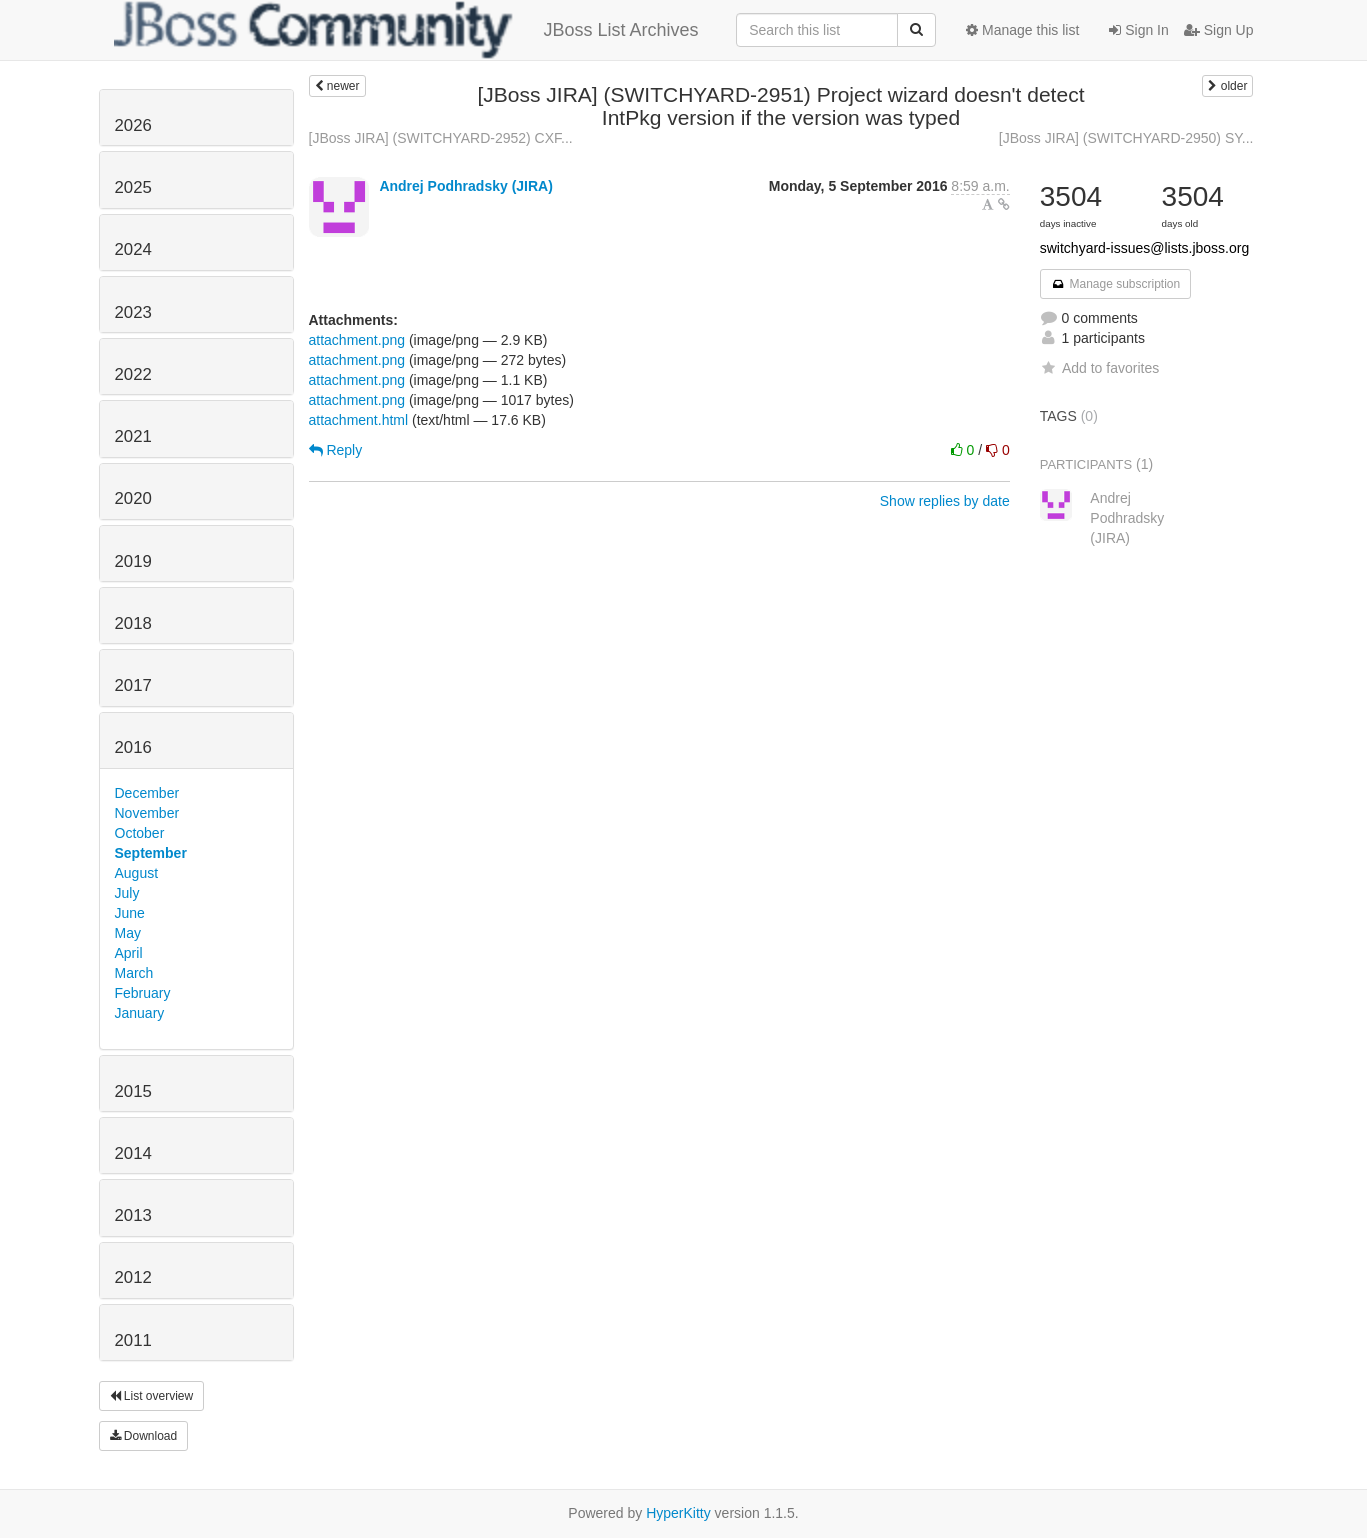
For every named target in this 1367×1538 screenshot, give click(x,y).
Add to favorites (1099, 368)
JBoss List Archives (406, 30)
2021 (133, 436)
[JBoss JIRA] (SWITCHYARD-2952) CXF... (441, 138)
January (140, 1013)
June (130, 913)
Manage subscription (1116, 284)
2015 (133, 1091)
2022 (133, 374)
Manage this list (1022, 30)
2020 (133, 498)
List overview (152, 1396)
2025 (133, 187)
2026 (133, 125)
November (147, 813)
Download (144, 1436)
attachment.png (357, 340)
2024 (133, 249)
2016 (133, 747)
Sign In (1138, 30)
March (134, 973)
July (127, 893)
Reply (336, 450)
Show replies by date (945, 501)
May (128, 933)
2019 (133, 561)
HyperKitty (678, 1513)
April (129, 953)
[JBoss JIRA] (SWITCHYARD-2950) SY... (1126, 138)
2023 (133, 312)
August (137, 873)
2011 (133, 1340)
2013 (133, 1215)
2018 (133, 623)
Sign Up (1219, 30)
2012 (133, 1277)
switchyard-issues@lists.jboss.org (1145, 248)
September (151, 853)
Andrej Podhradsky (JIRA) (465, 186)
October (140, 833)
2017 (133, 685)
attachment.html (359, 420)
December (147, 793)
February (143, 993)
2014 (133, 1153)
